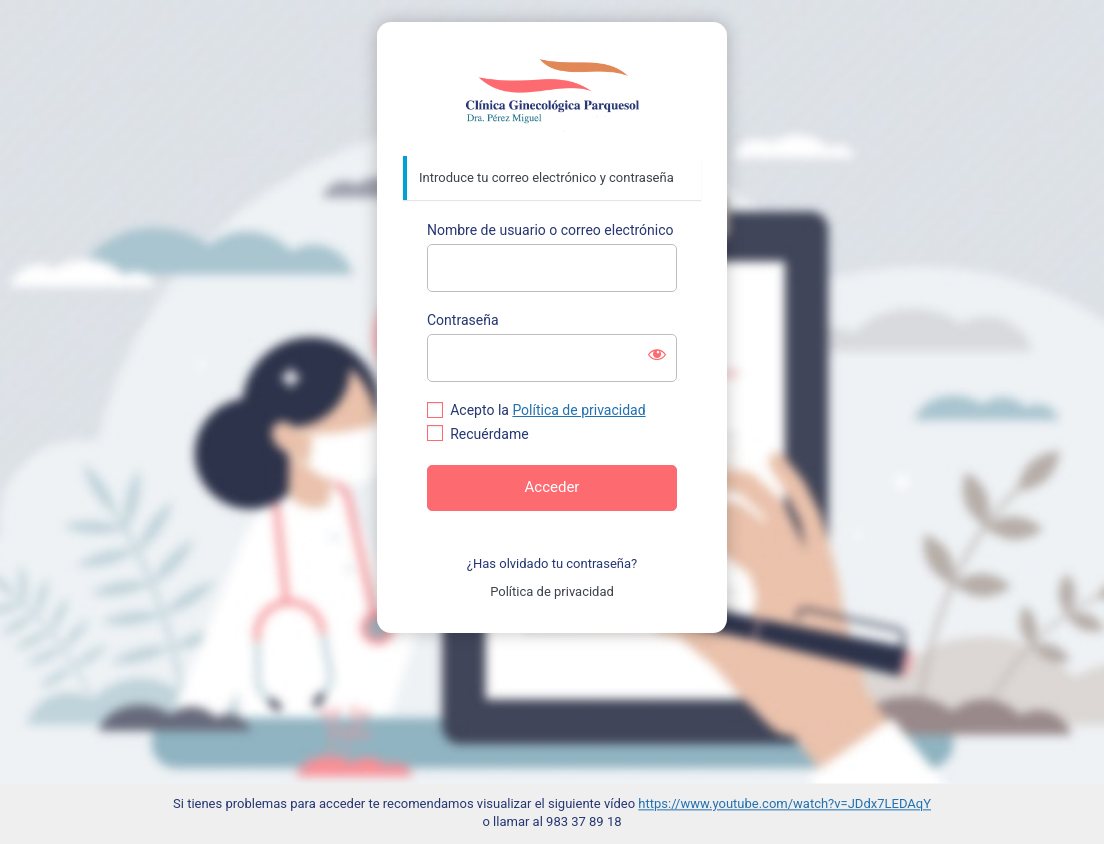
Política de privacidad (578, 410)
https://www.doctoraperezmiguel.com (552, 90)
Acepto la (547, 410)
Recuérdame (489, 434)
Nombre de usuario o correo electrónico (550, 230)
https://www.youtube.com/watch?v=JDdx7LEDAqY (784, 804)
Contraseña (463, 320)
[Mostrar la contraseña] (657, 354)
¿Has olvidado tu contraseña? (552, 563)
